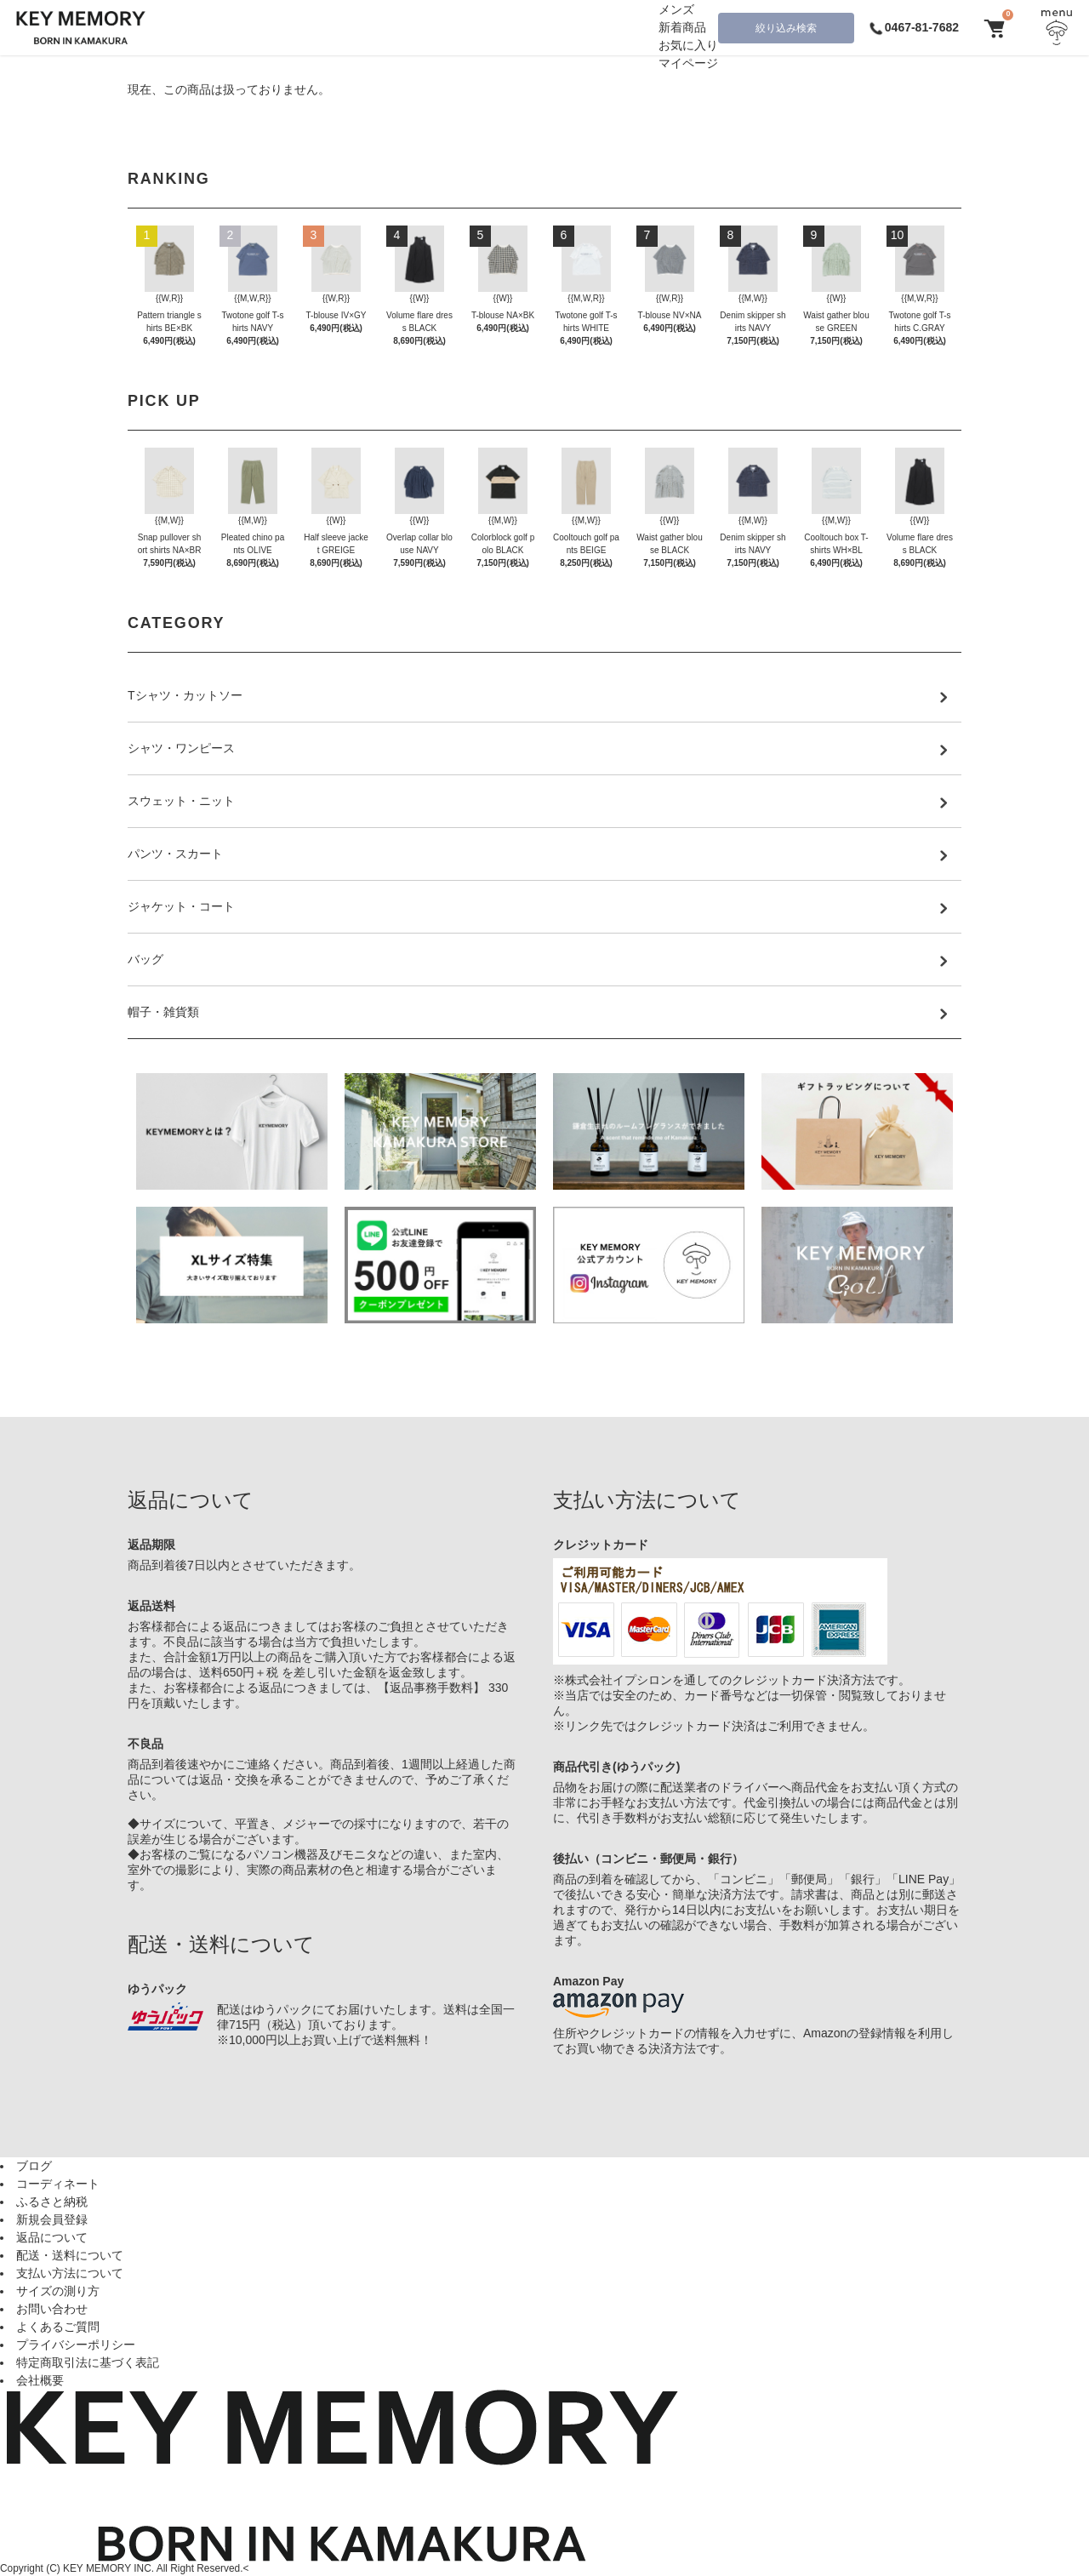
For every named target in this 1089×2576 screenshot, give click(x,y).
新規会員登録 (52, 2219)
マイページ (688, 63)
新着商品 (682, 27)
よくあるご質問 (58, 2326)
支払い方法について (69, 2273)
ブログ (34, 2166)
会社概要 (40, 2380)
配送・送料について (69, 2255)
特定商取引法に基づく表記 (87, 2362)
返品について (52, 2237)
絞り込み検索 (786, 28)
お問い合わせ (52, 2309)
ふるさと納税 (52, 2201)
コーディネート (58, 2183)
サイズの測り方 (58, 2291)
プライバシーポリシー (75, 2344)
